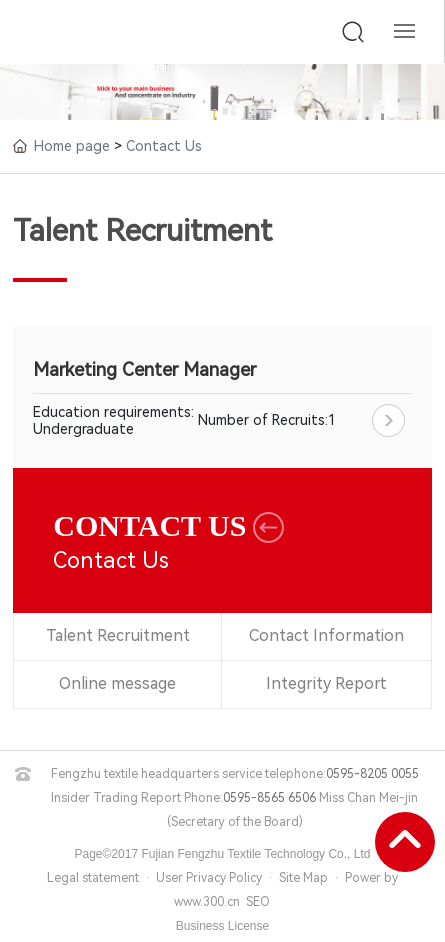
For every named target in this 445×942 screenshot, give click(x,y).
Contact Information (326, 636)
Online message (117, 684)
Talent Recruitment (117, 636)
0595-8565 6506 (269, 798)
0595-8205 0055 (372, 774)
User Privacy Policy (209, 878)
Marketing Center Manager (144, 369)
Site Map (303, 878)
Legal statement (93, 878)
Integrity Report (326, 684)
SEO (258, 902)
